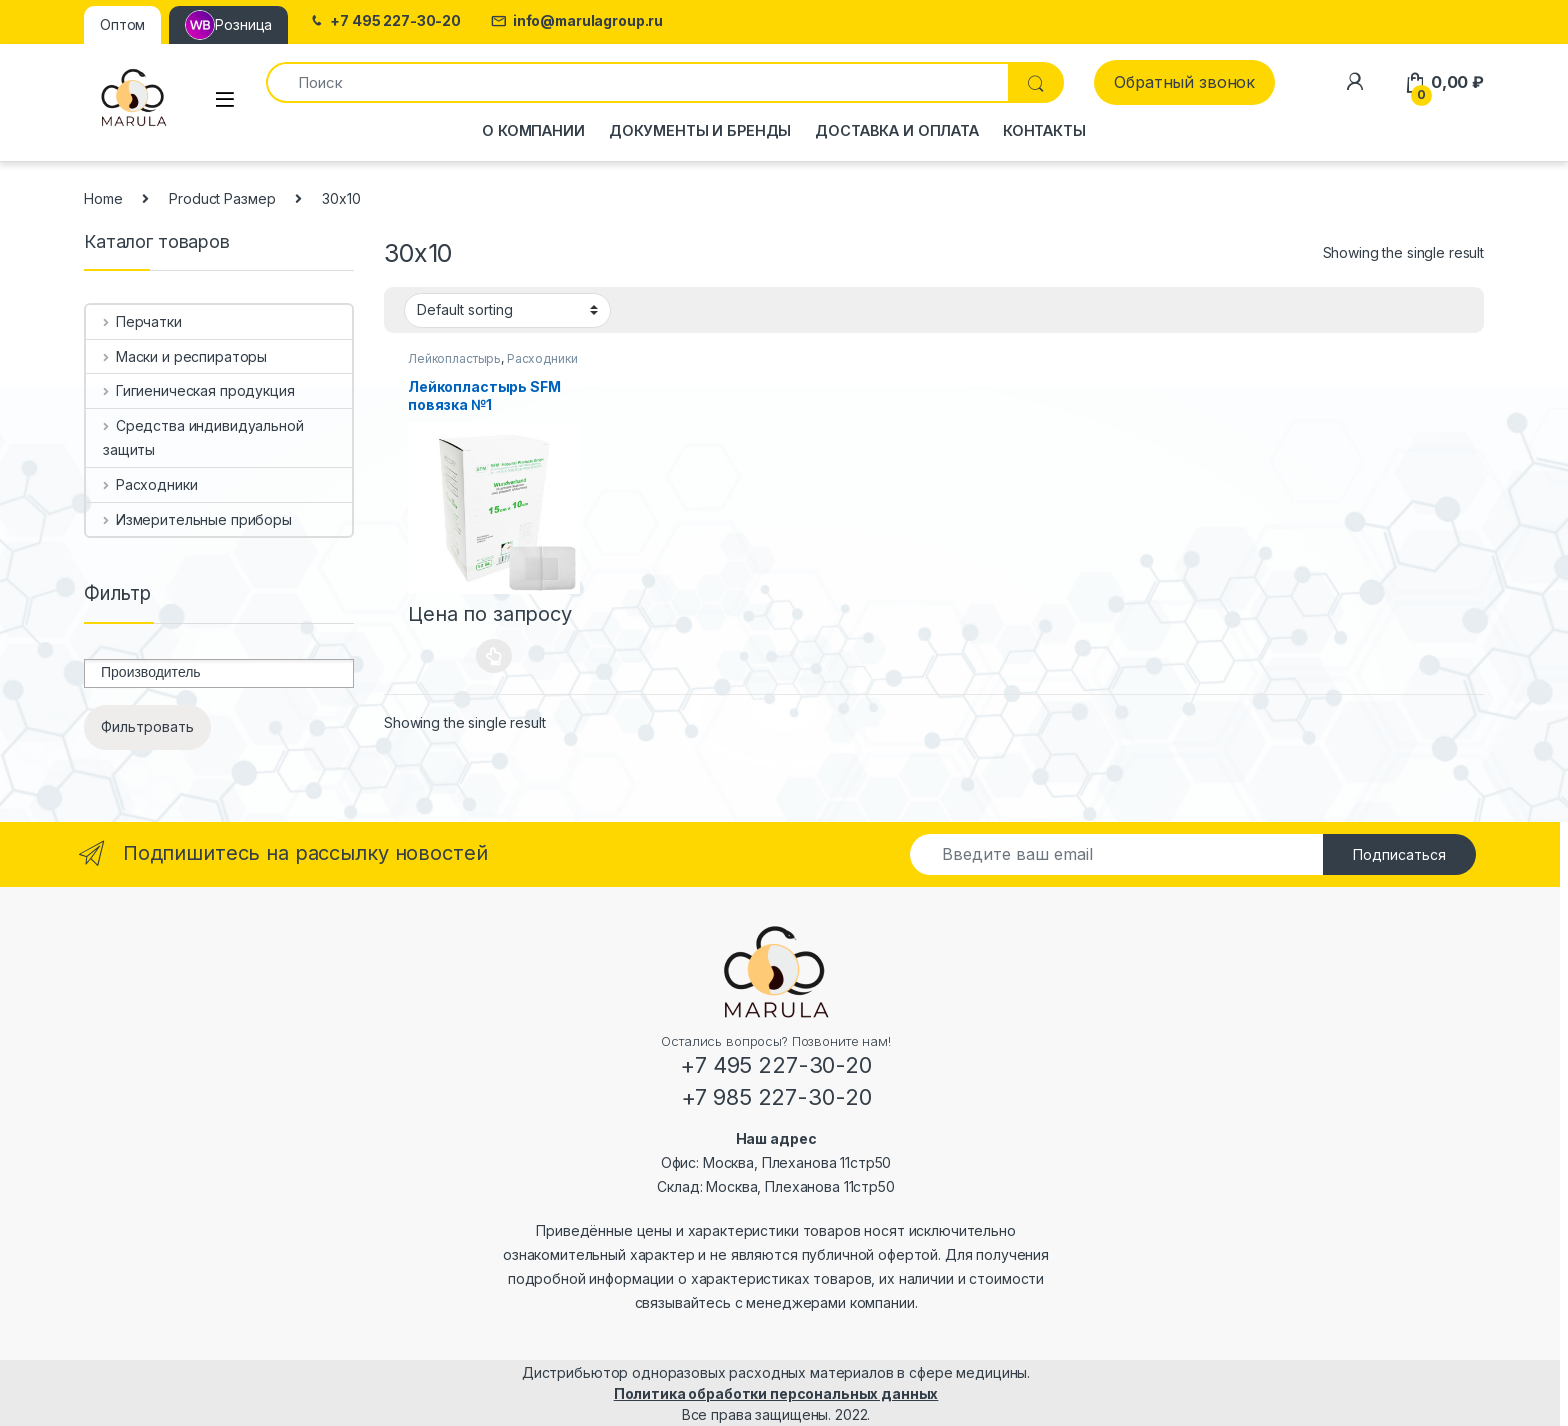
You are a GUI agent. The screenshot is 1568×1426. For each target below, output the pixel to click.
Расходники (542, 358)
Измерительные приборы (197, 519)
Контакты (1044, 130)
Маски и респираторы (185, 356)
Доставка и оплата (897, 130)
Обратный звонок (1184, 82)
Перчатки (142, 321)
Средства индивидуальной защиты (203, 437)
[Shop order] (507, 310)
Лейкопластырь (454, 358)
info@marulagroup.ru (577, 21)
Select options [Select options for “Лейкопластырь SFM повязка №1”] (494, 656)
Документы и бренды (700, 130)
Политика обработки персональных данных (776, 1393)
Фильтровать (147, 726)
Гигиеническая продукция (199, 390)
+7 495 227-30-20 (384, 21)
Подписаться (1399, 854)
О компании (533, 130)
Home (103, 198)
